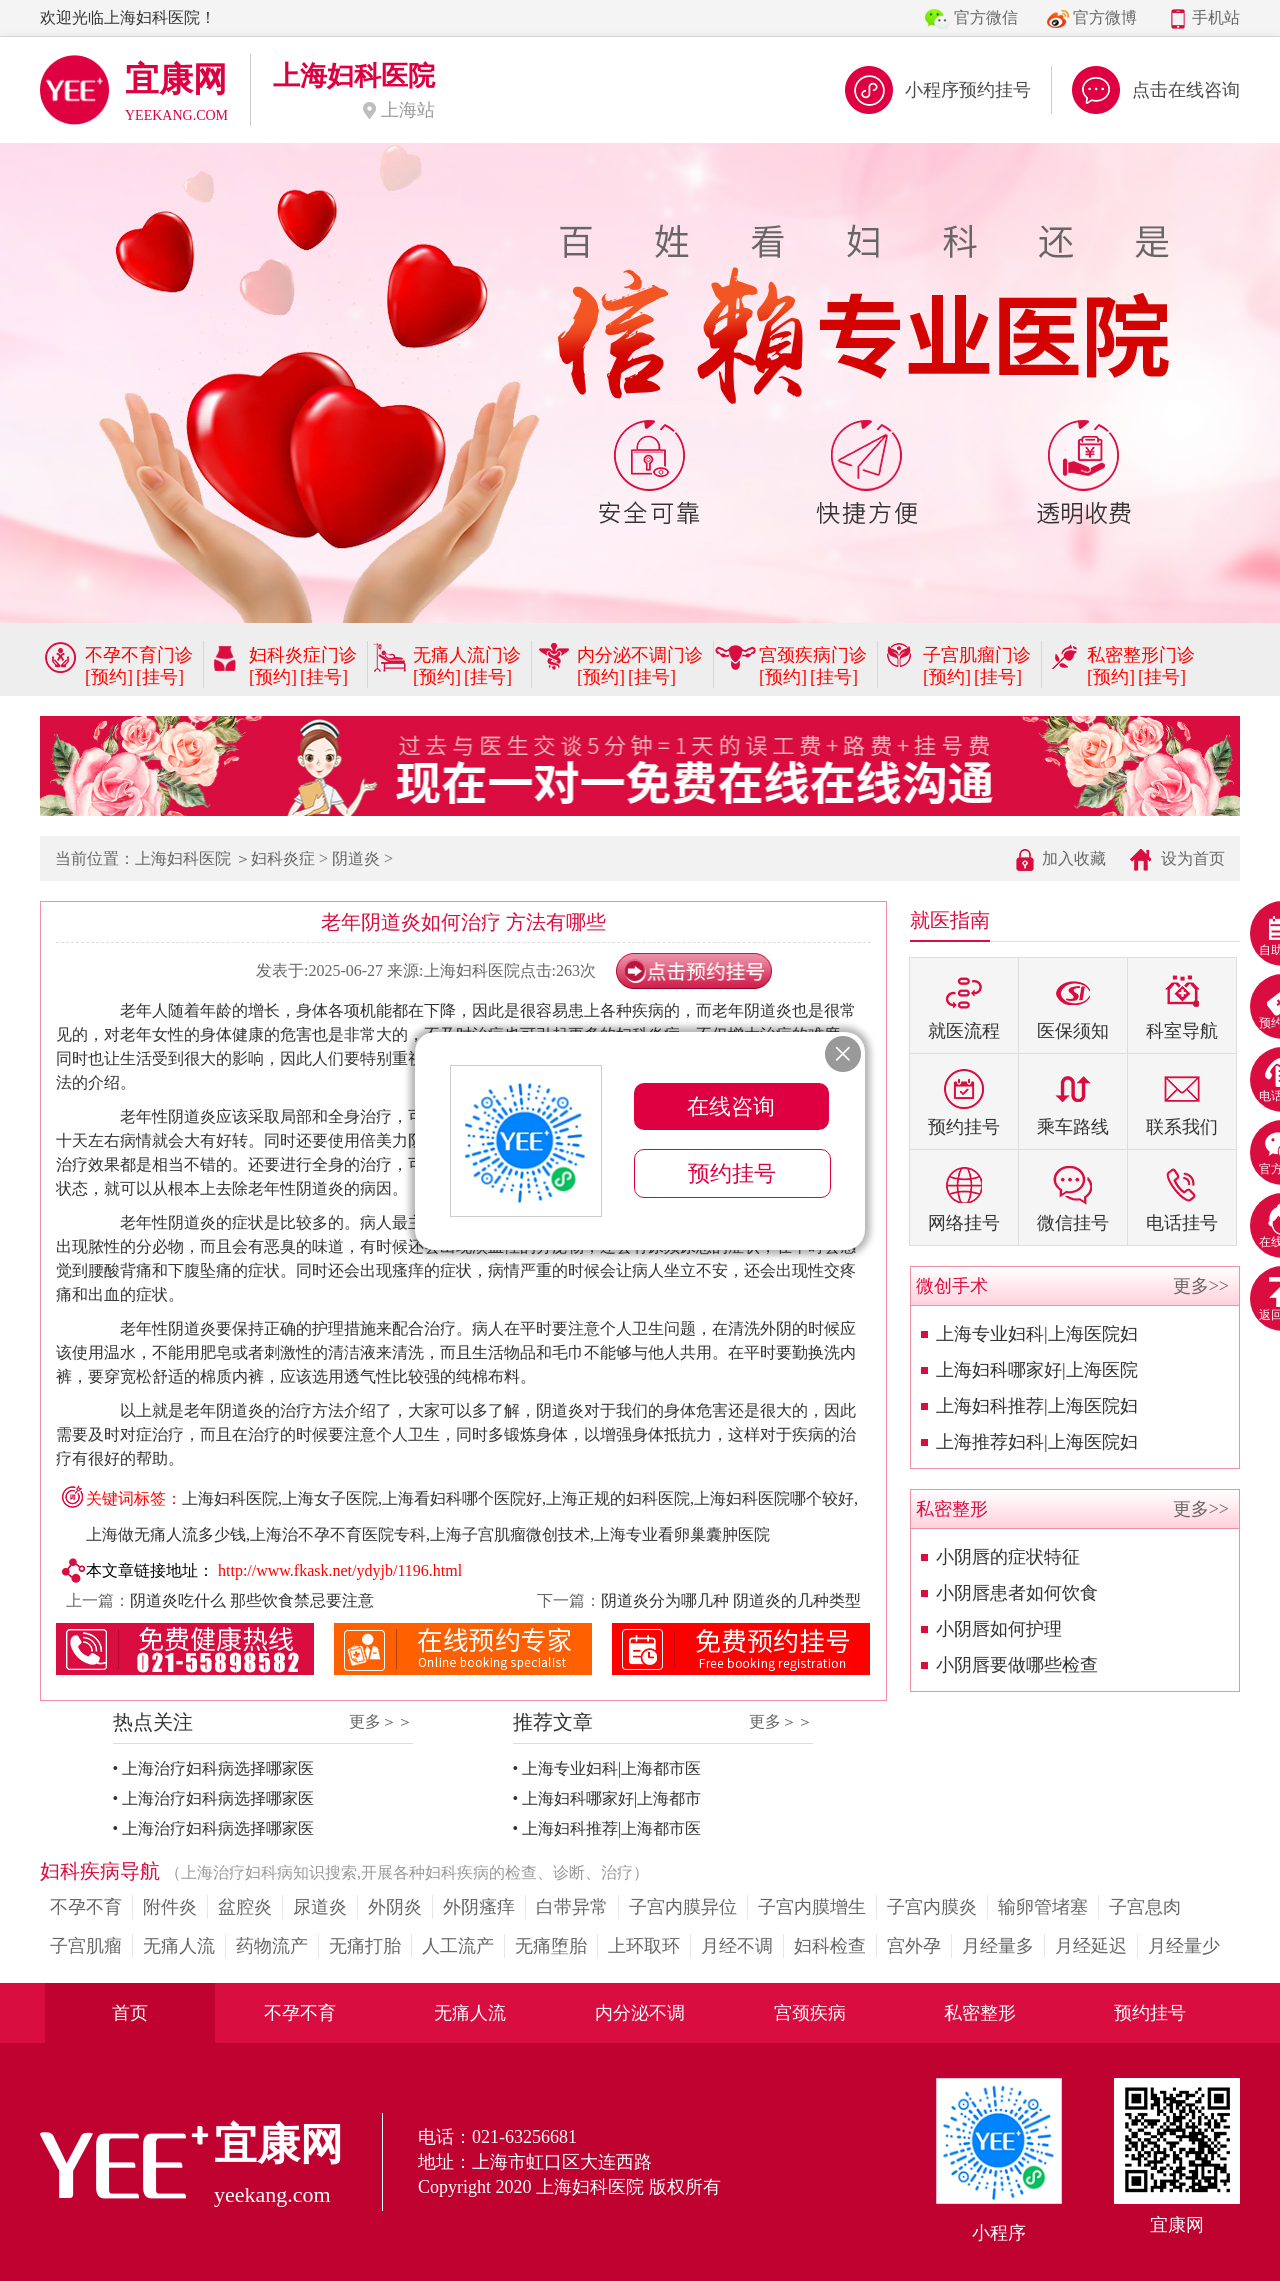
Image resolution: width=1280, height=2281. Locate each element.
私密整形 (980, 2013)
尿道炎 (320, 1907)
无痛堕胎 (551, 1946)
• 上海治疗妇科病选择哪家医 (214, 1768)
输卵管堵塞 (1043, 1907)
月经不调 (737, 1946)
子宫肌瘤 (86, 1946)
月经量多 (998, 1946)
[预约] (109, 677)
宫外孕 (914, 1946)
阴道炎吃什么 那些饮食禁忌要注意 (252, 1600)
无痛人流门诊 (467, 655)
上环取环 (644, 1946)
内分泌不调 (640, 2013)
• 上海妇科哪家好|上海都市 (607, 1798)
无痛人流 (179, 1946)
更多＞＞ (381, 1721)
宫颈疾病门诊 (813, 655)
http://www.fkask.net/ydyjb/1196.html (340, 1570)
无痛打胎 (365, 1946)
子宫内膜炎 (932, 1907)
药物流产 (272, 1946)
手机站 (1216, 17)
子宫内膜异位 (683, 1907)
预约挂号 (1150, 2013)
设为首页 (1193, 858)
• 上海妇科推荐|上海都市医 (607, 1828)
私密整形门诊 (1141, 655)
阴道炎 (356, 858)
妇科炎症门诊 (303, 655)
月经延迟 (1091, 1946)
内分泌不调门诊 (640, 655)
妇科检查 (830, 1946)
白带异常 (572, 1907)
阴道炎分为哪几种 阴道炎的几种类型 (731, 1600)
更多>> (1201, 1286)
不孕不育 (86, 1907)
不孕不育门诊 (139, 655)
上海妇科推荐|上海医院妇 (1037, 1406)
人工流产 (458, 1946)
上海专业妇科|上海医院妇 (1037, 1334)
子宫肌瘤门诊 (977, 655)
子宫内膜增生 (812, 1907)
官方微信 (986, 17)
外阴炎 (395, 1907)
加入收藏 (1074, 858)
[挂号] (160, 677)
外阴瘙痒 (479, 1907)
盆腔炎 (245, 1907)
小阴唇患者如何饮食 (1017, 1593)
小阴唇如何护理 (999, 1629)
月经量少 (1184, 1946)
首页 (130, 2013)
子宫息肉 (1145, 1907)
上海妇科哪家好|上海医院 (1037, 1370)
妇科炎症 (283, 858)
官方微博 (1105, 17)
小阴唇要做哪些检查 (1017, 1665)
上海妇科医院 (183, 858)
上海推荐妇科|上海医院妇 (1037, 1442)
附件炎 (170, 1907)
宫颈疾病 (810, 2013)
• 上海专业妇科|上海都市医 (607, 1768)
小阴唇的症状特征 (1008, 1557)
